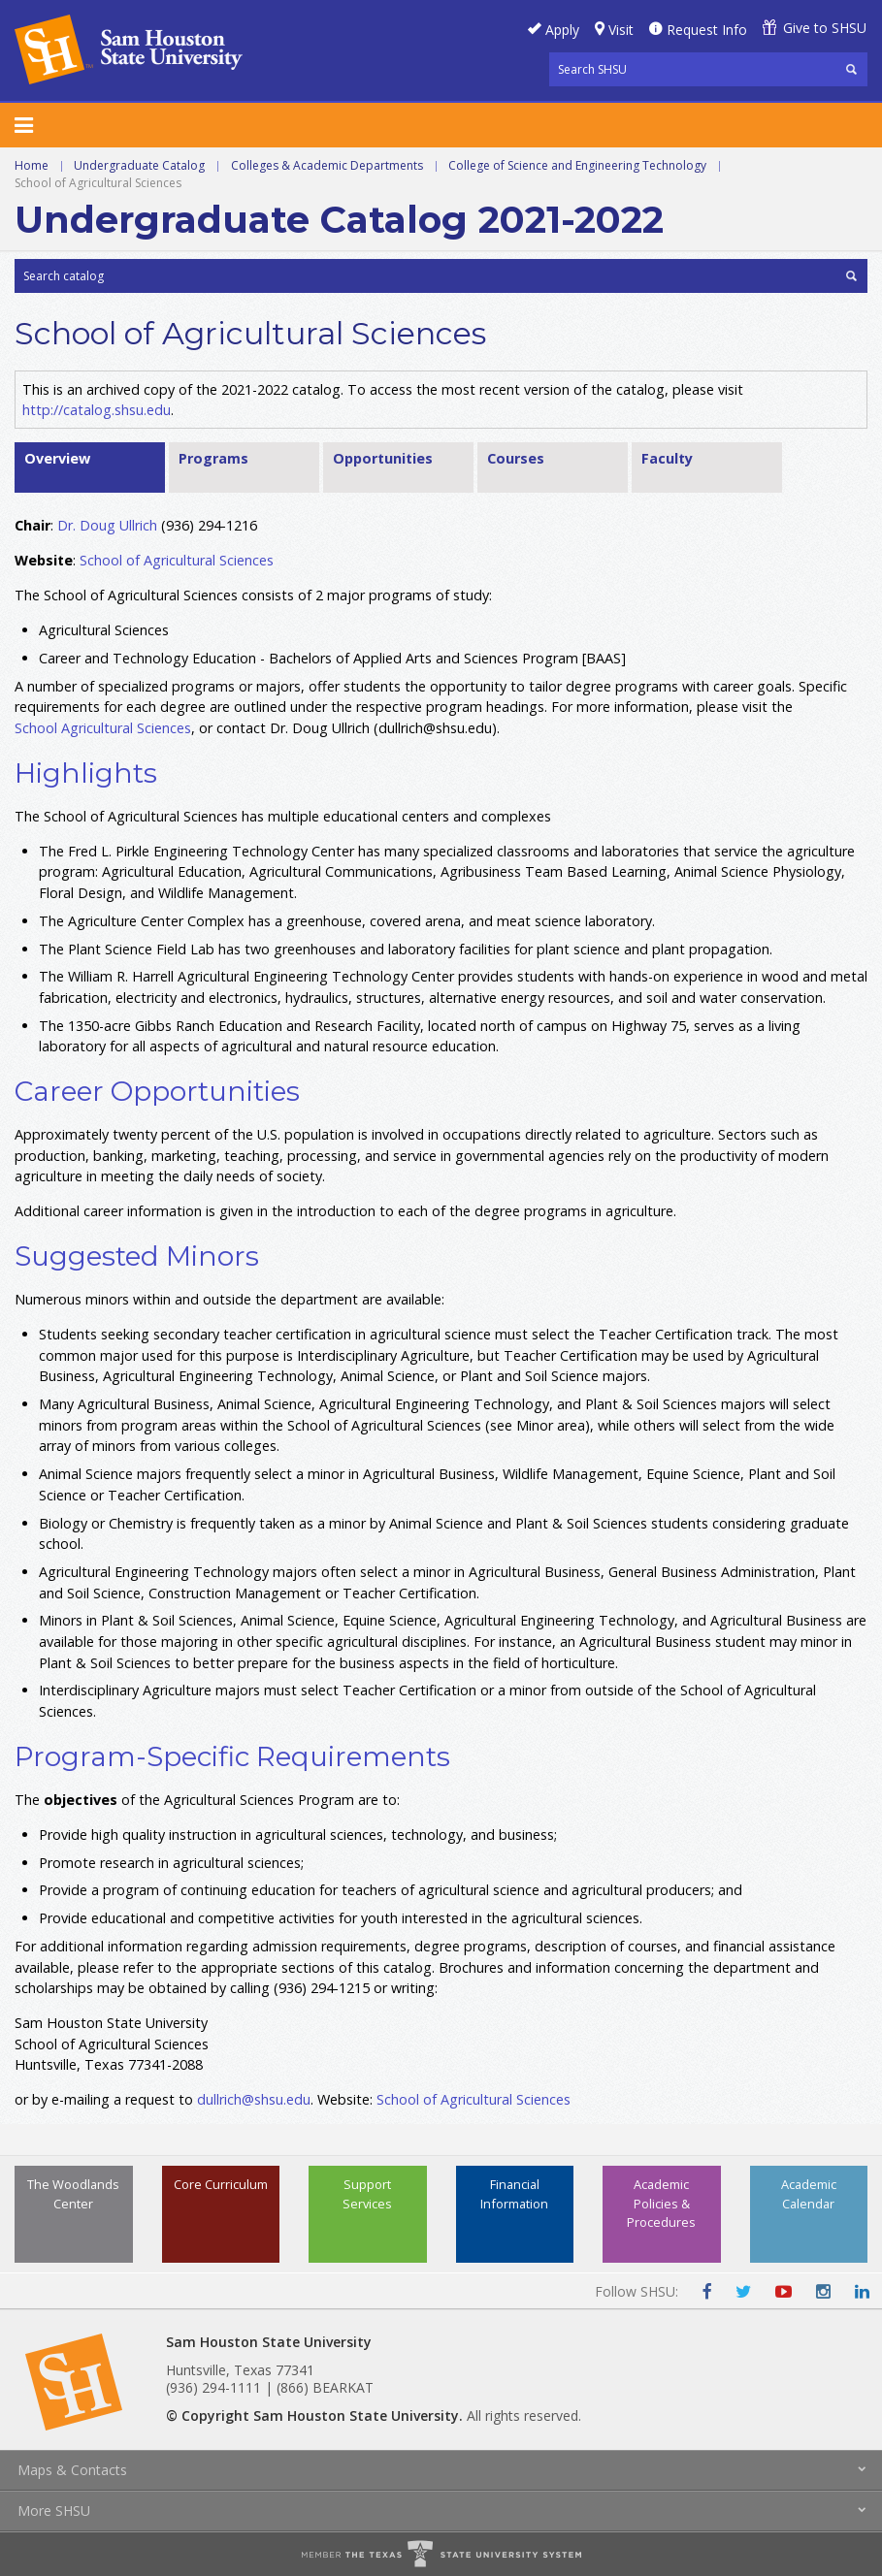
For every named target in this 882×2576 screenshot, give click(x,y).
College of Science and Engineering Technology (577, 165)
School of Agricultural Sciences (177, 560)
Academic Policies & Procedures (661, 2202)
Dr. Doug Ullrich (107, 525)
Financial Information (514, 2193)
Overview (57, 458)
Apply (562, 29)
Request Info (707, 29)
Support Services (367, 2193)
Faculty (667, 458)
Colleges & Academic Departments (327, 165)
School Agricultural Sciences (103, 728)
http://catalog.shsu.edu (96, 410)
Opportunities (383, 458)
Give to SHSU (824, 27)
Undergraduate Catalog (139, 165)
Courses (515, 458)
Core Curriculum (221, 2184)
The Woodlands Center (73, 2193)
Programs (213, 458)
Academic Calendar (808, 2193)
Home (32, 165)
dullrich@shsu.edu (253, 2099)
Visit (621, 29)
